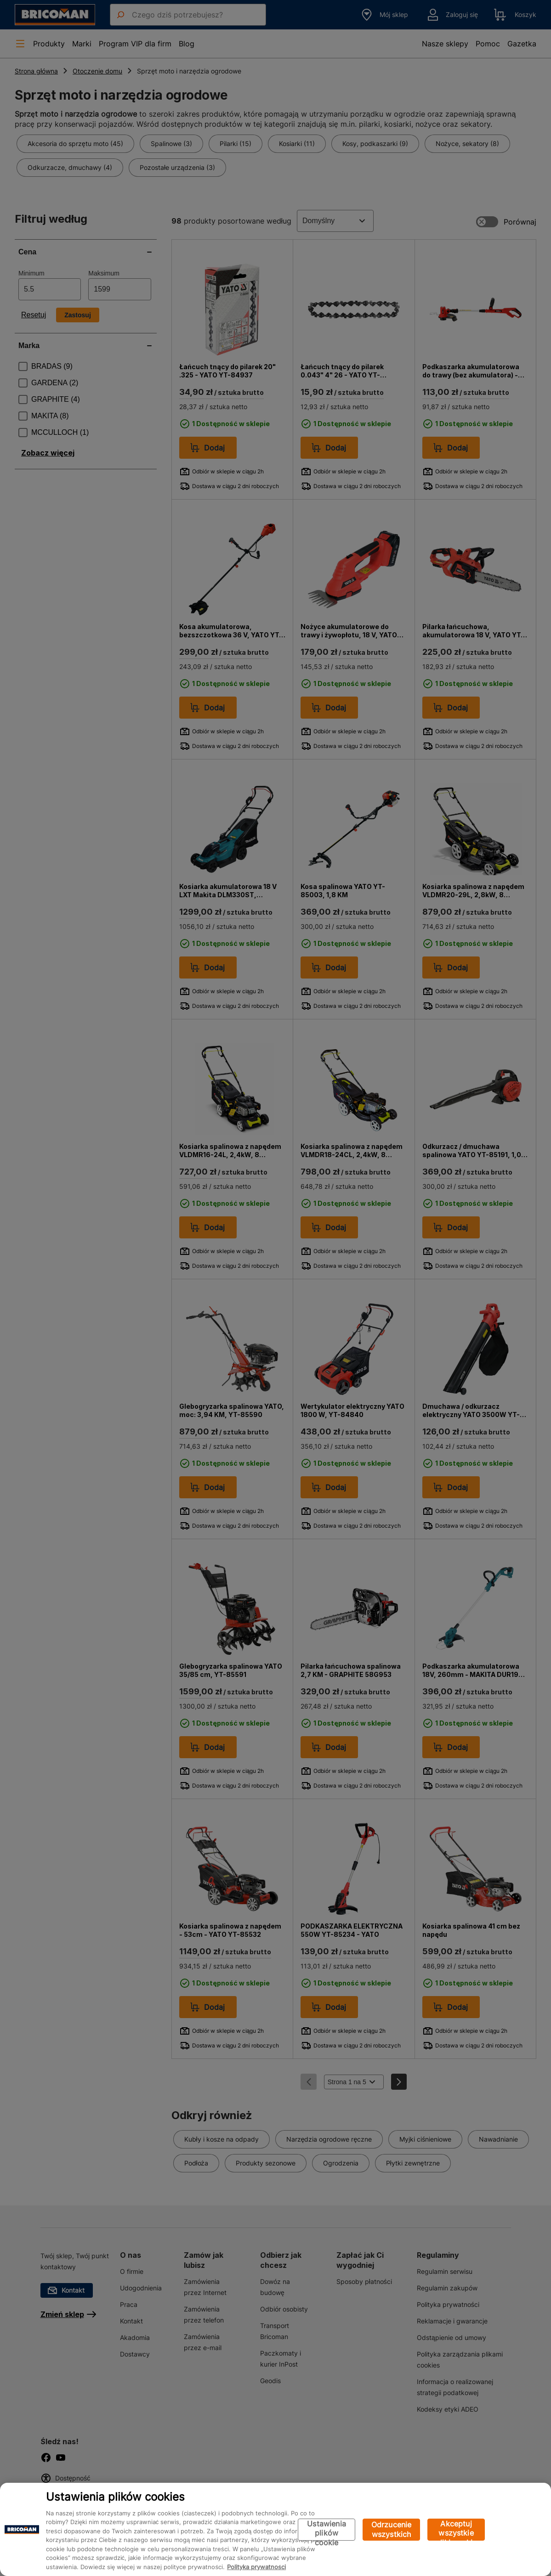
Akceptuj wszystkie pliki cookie (456, 2530)
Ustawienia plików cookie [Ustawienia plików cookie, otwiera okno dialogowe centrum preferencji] (326, 2530)
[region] (275, 2529)
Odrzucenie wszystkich (391, 2529)
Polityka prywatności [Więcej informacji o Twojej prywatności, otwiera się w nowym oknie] (256, 2566)
